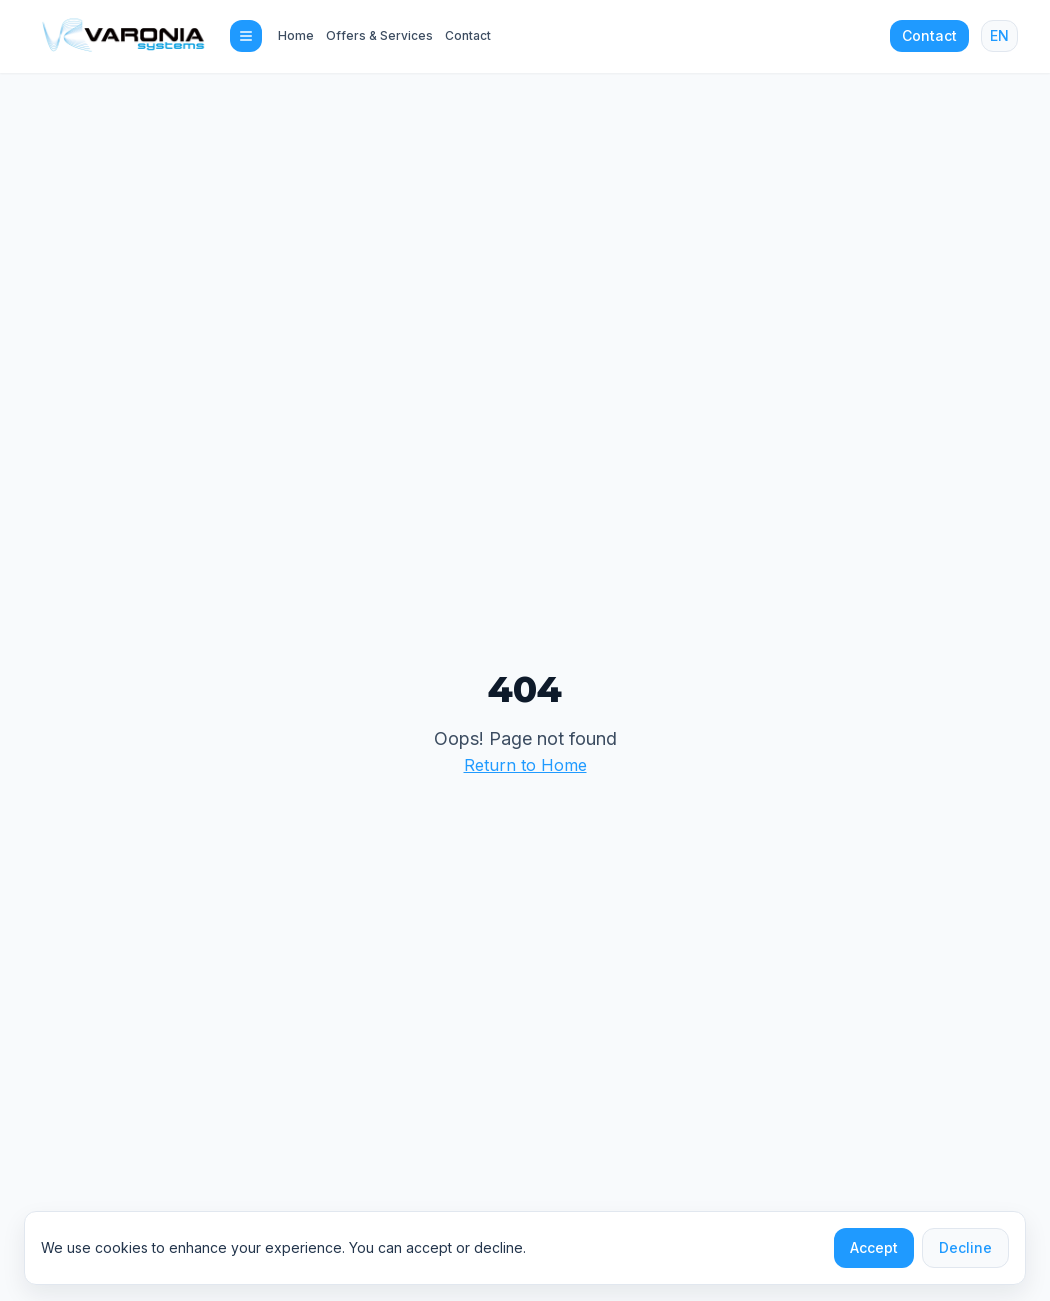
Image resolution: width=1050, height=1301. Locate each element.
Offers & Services (379, 35)
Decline (965, 1247)
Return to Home (525, 765)
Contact (468, 35)
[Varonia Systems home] (123, 36)
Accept (874, 1247)
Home (296, 35)
